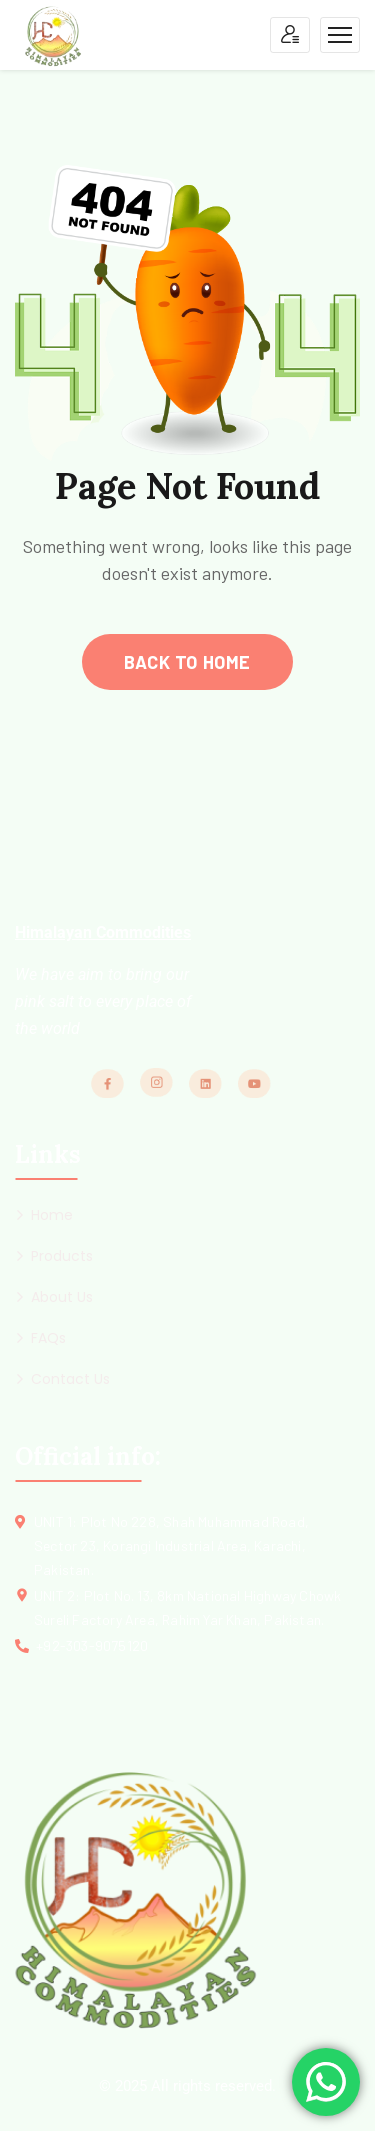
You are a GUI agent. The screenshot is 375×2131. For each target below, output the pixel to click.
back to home (187, 662)
